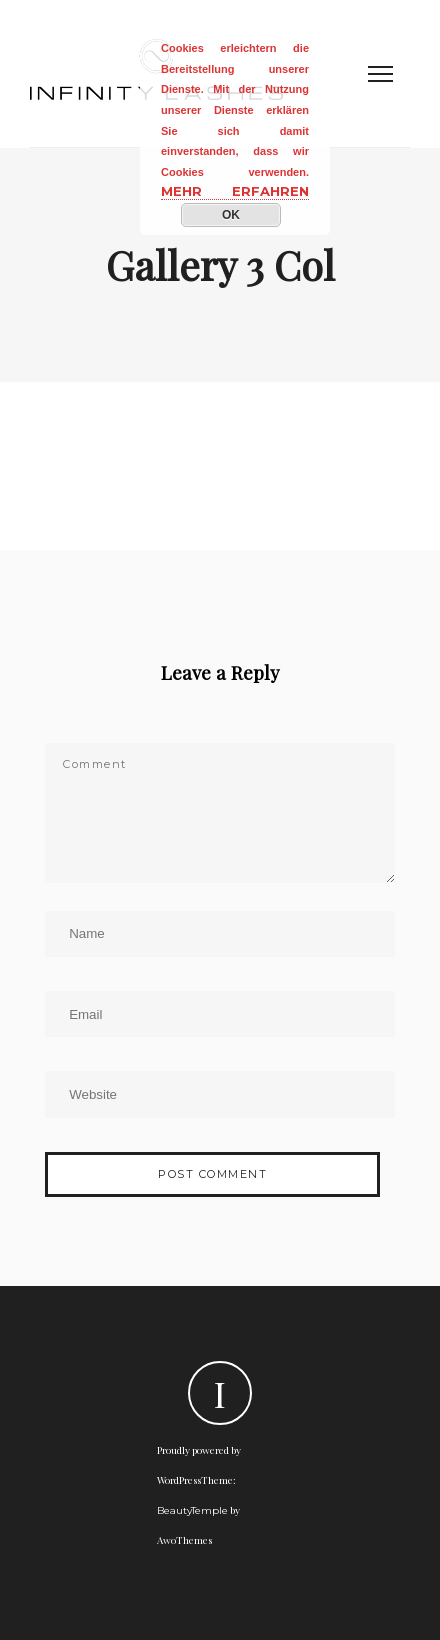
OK (231, 215)
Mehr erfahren (235, 191)
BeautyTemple (192, 1510)
